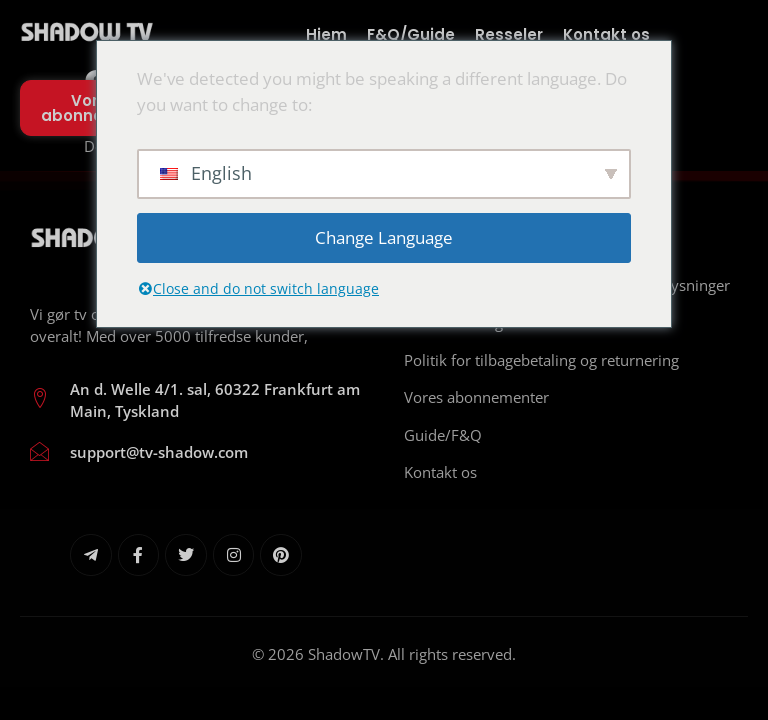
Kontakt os (606, 34)
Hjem (326, 34)
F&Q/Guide (411, 34)
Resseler (509, 34)
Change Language (384, 237)
